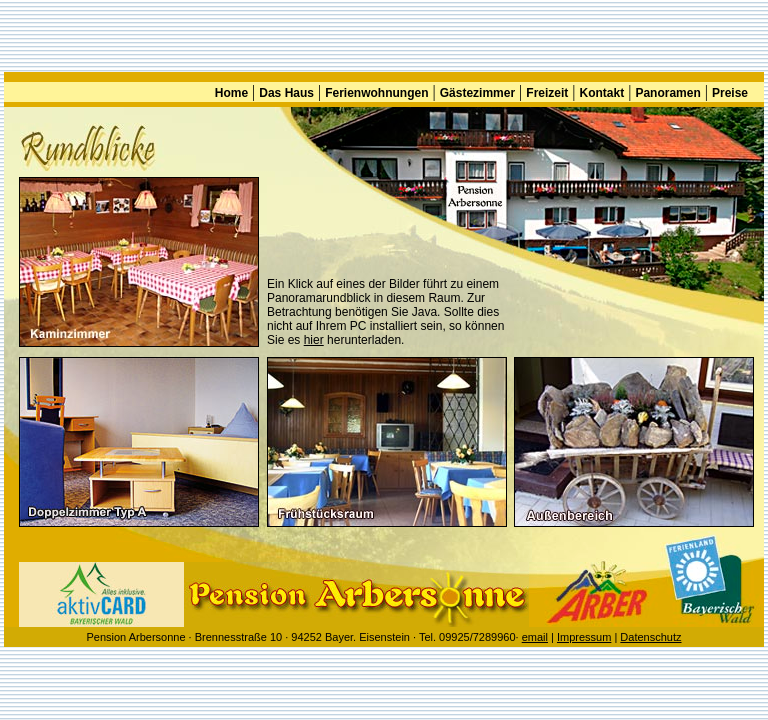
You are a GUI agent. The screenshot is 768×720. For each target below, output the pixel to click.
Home (231, 93)
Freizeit (547, 93)
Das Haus (286, 93)
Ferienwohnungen (376, 93)
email (535, 637)
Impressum (584, 637)
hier (314, 340)
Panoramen (667, 93)
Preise (730, 93)
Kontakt (602, 93)
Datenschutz (650, 637)
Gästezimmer (477, 93)
